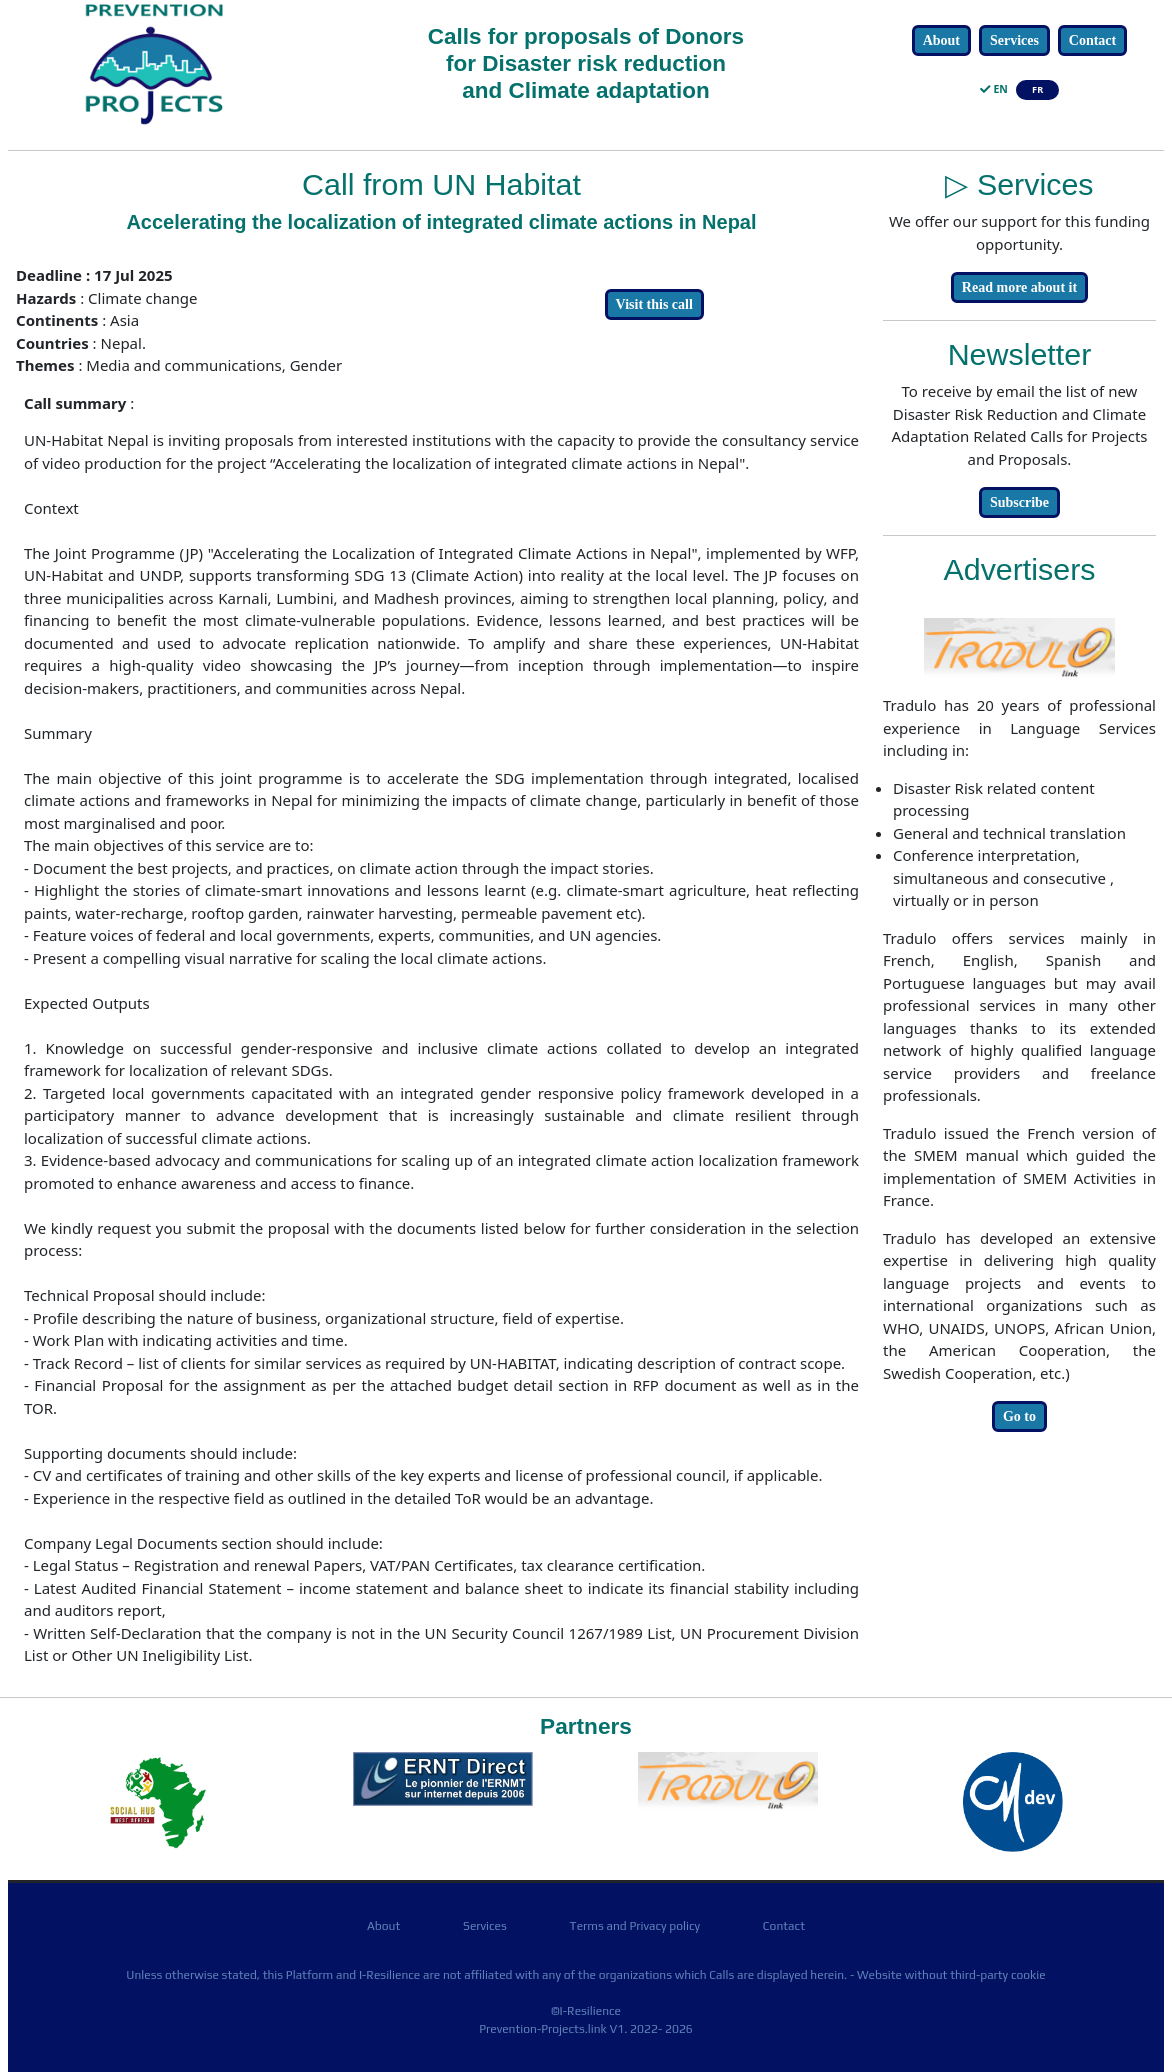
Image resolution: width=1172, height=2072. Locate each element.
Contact (1092, 40)
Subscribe (1019, 502)
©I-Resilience (586, 2011)
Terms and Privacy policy (635, 1926)
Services (1014, 40)
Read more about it (1019, 287)
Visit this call (654, 304)
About (941, 40)
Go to (1019, 1416)
